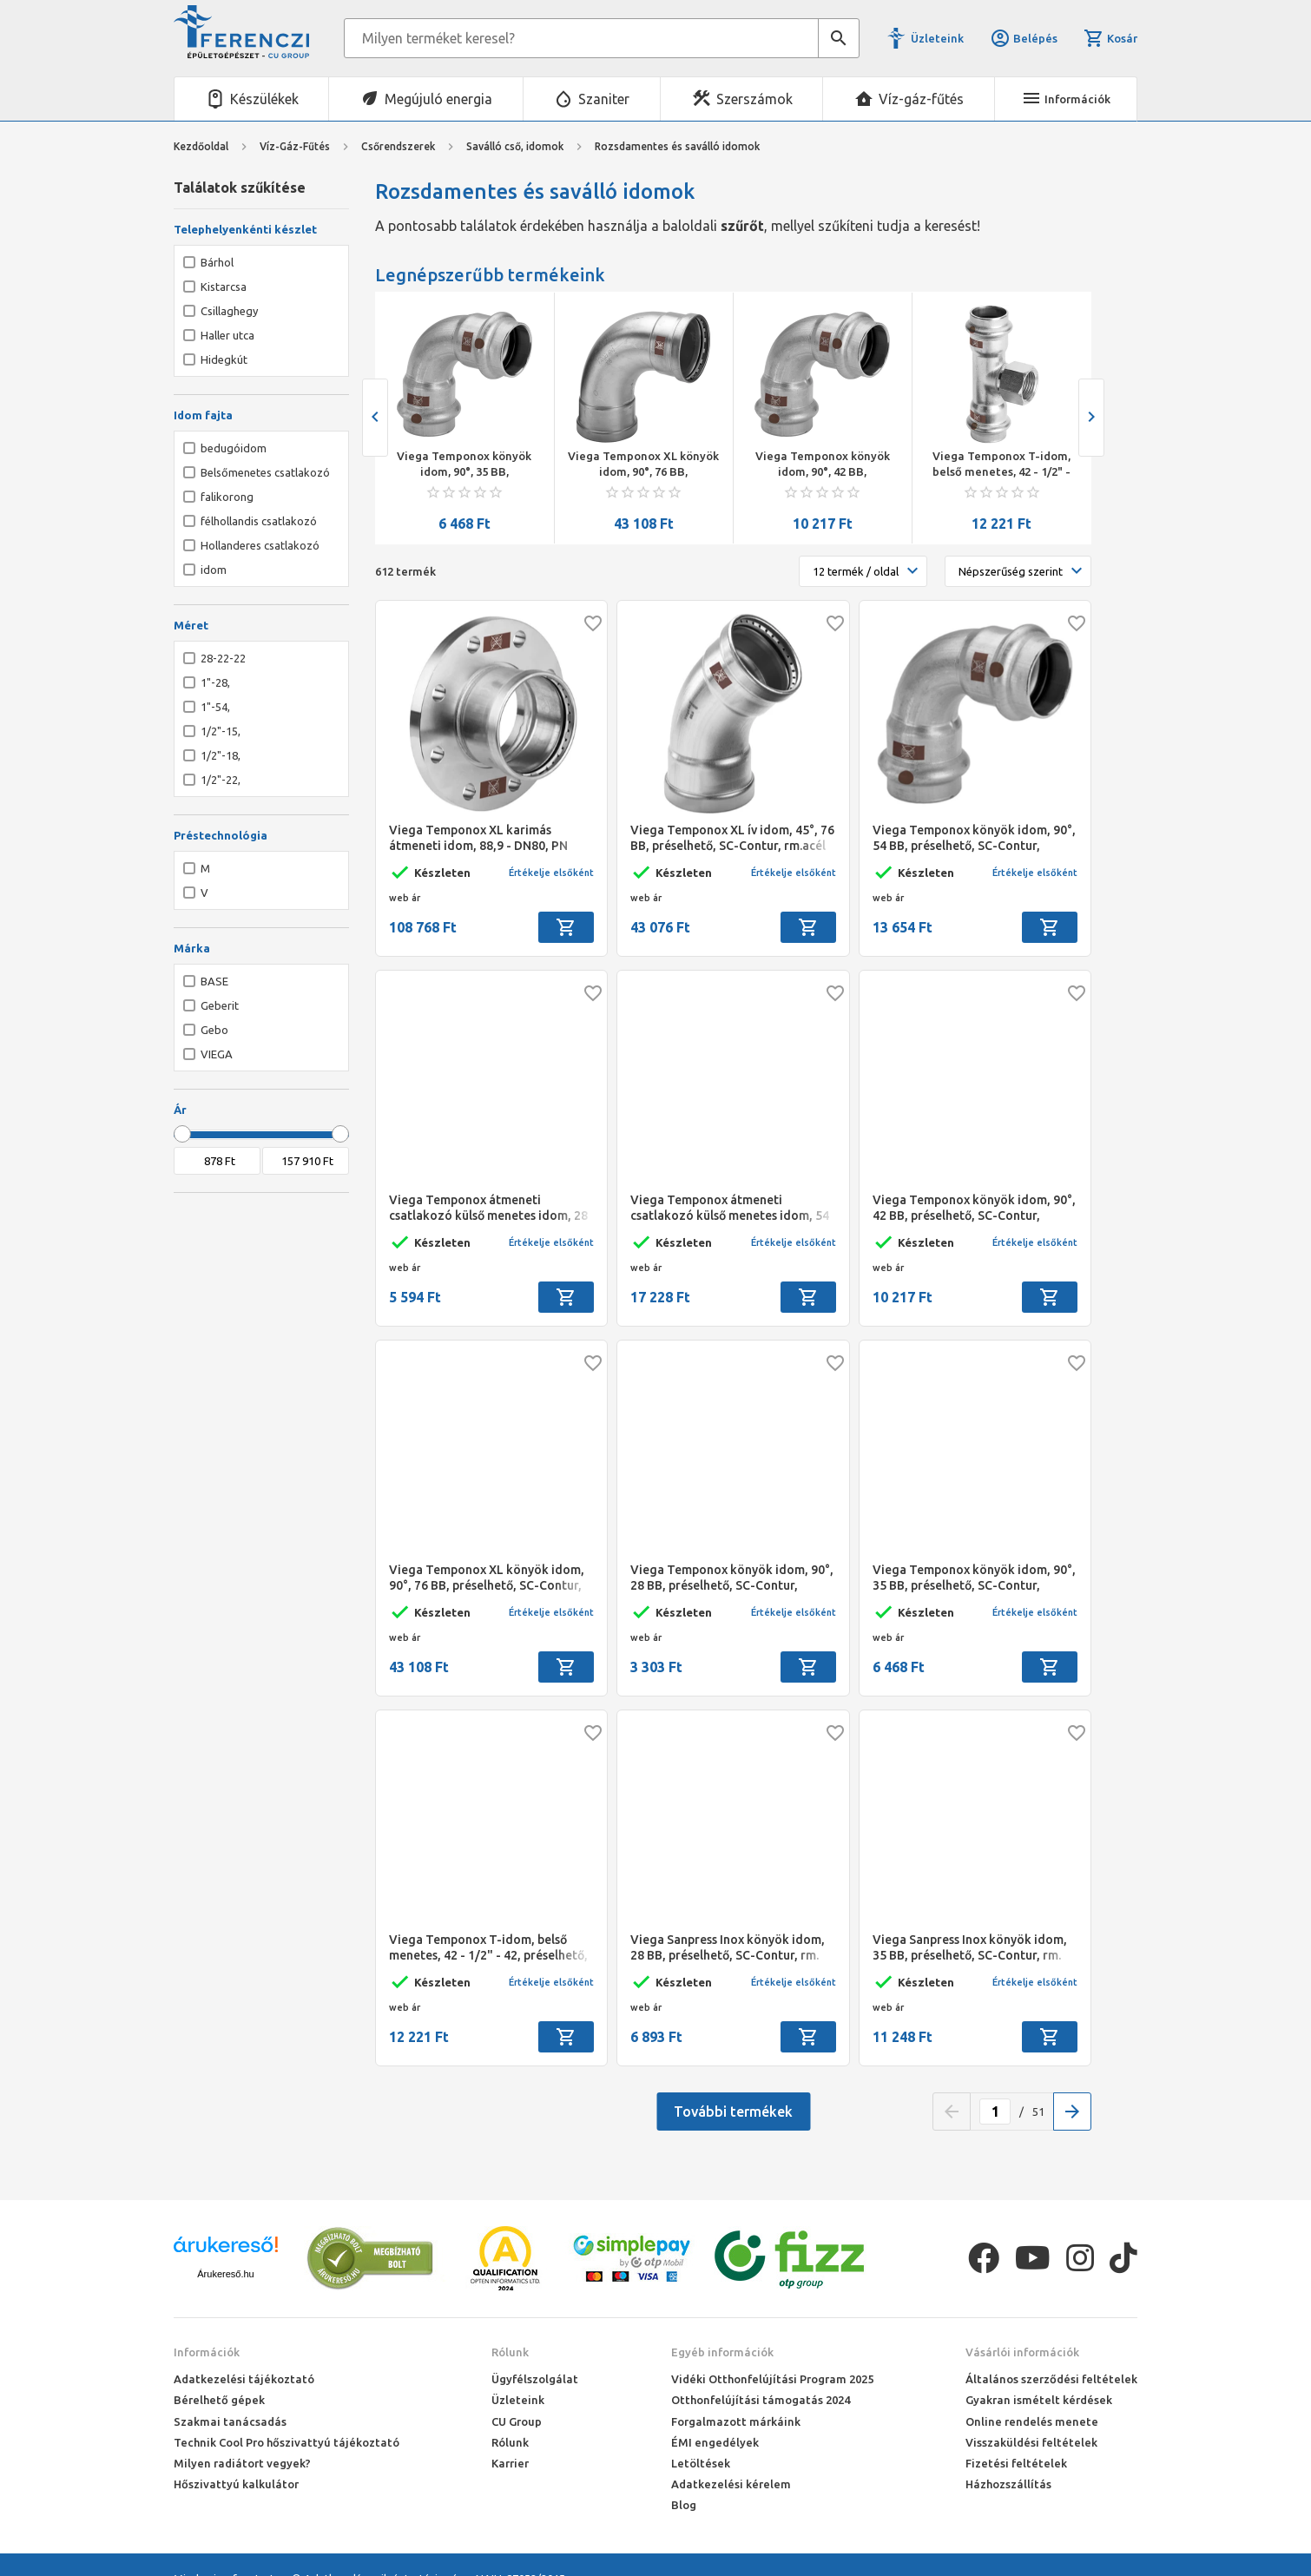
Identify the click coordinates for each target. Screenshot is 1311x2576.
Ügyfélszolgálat (534, 2379)
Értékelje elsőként (551, 872)
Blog (683, 2505)
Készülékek (264, 99)
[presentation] (375, 418)
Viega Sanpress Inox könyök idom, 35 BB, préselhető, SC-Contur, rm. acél (970, 1948)
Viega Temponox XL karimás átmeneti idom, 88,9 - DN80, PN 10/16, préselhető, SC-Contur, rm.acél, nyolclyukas (478, 838)
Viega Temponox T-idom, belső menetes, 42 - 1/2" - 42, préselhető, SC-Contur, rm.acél (1001, 464)
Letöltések (700, 2463)
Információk (207, 2352)
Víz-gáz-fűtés (921, 99)
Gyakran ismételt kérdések (1038, 2400)
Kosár (1110, 38)
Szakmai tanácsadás (230, 2421)
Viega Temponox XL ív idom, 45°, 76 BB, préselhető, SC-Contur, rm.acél (732, 838)
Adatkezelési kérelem (731, 2484)
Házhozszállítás (1008, 2484)
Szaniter (603, 99)
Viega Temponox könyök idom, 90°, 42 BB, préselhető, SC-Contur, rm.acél (822, 464)
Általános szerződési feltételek (1051, 2379)
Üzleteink (937, 38)
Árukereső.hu (225, 2274)
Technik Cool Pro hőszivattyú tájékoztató (286, 2442)
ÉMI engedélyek (715, 2442)
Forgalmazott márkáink (735, 2421)
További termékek (733, 2111)
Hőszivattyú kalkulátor (236, 2484)
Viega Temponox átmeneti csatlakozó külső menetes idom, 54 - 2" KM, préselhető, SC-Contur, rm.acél (729, 1208)
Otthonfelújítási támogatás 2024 (760, 2400)
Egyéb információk (722, 2352)
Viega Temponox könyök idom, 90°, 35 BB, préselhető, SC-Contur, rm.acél (464, 464)
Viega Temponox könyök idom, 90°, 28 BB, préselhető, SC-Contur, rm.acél (731, 1578)
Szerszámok (754, 99)
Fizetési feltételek (1016, 2463)
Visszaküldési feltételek (1031, 2442)
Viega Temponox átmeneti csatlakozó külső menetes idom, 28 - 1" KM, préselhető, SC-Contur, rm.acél (488, 1208)
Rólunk (510, 2352)
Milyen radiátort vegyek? (242, 2463)
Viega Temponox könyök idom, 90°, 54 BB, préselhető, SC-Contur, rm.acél (974, 838)
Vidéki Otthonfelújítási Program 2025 (772, 2379)
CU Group (516, 2421)
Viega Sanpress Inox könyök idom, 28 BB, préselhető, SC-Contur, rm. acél (727, 1948)
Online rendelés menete (1031, 2421)
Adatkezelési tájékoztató (244, 2379)
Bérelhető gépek (219, 2400)
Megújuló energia (438, 99)
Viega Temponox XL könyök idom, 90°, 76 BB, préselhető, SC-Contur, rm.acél (643, 464)
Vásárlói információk (1022, 2352)
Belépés (1023, 38)
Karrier (510, 2463)
